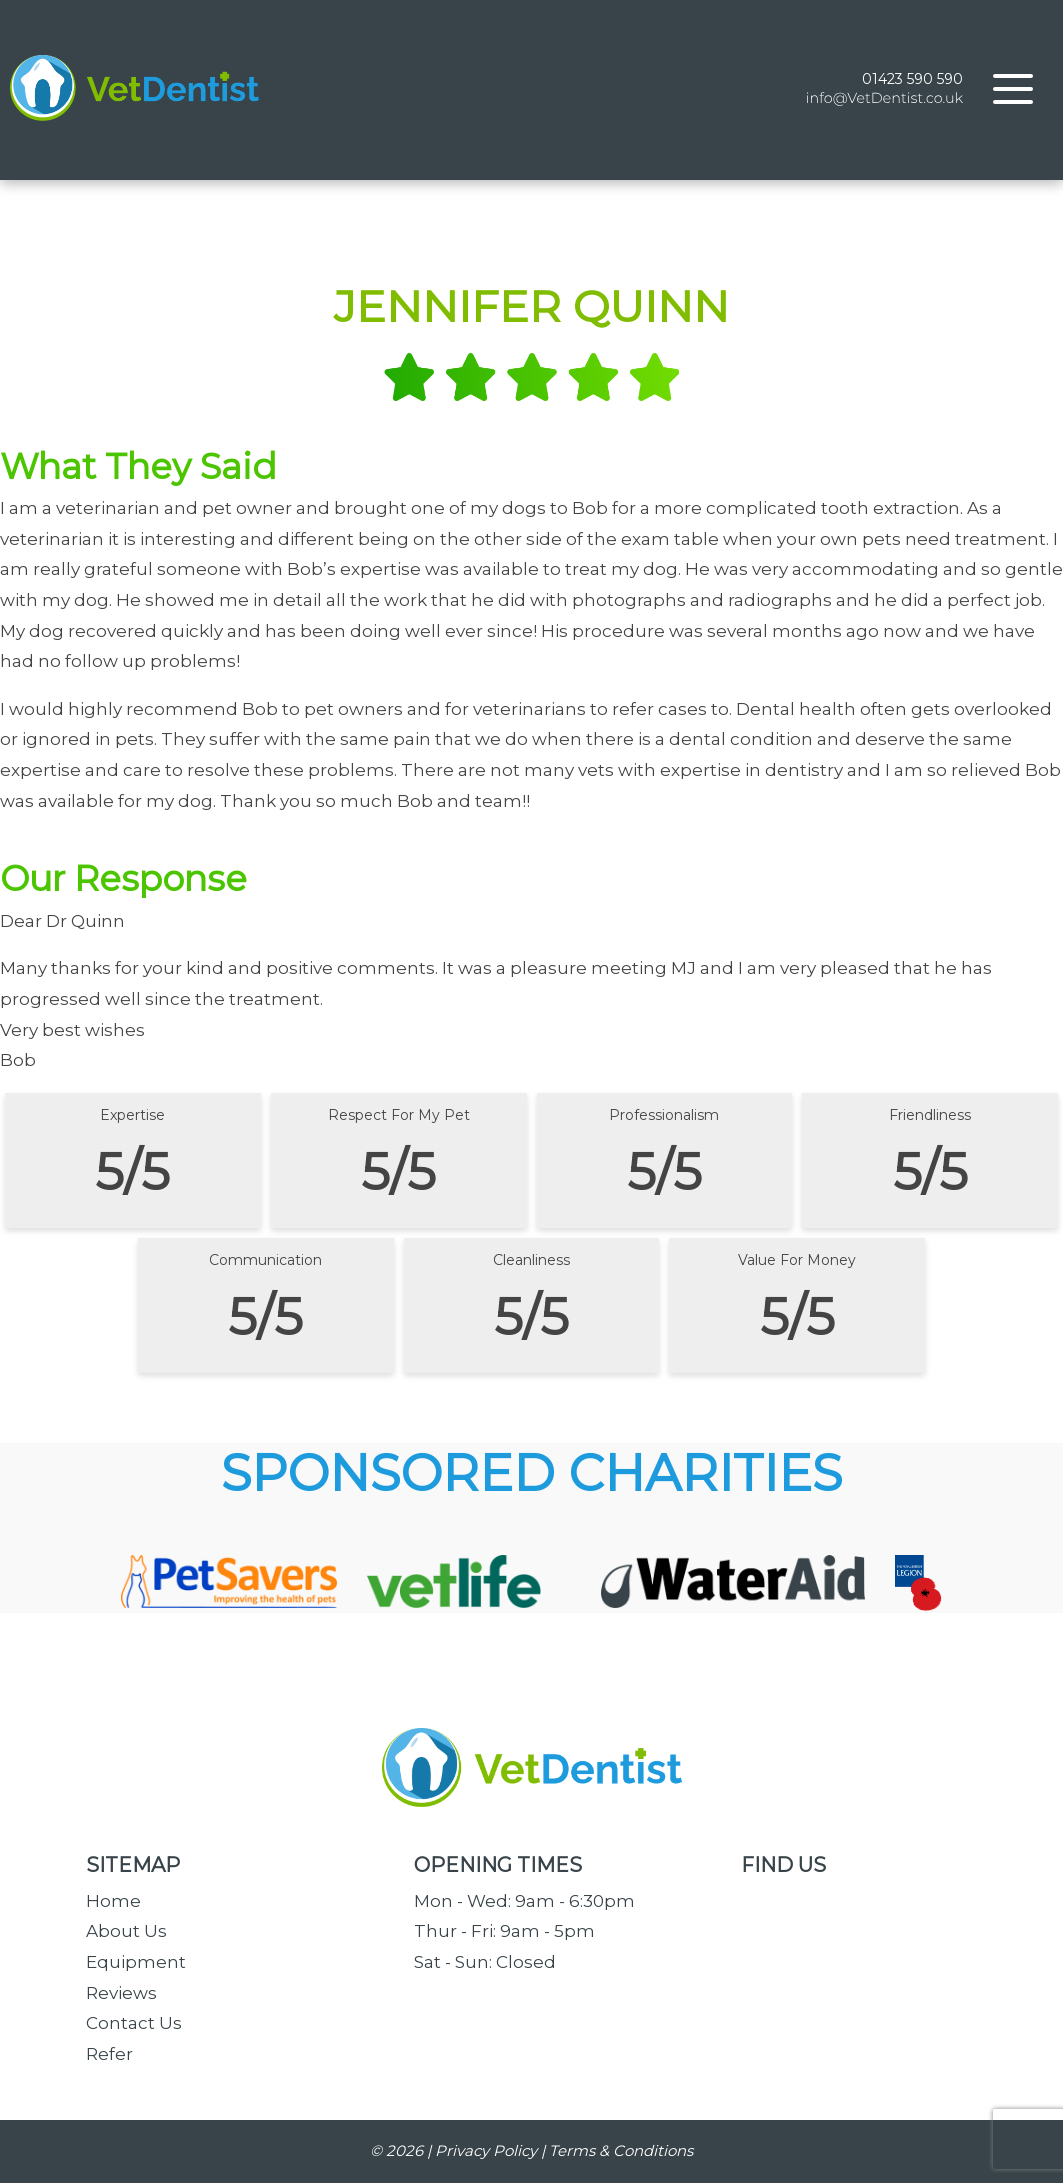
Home (113, 1901)
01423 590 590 (912, 79)
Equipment (136, 1962)
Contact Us (134, 2023)
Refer (109, 2054)
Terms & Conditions (621, 2150)
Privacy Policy (486, 2150)
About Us (126, 1931)
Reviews (121, 1993)
